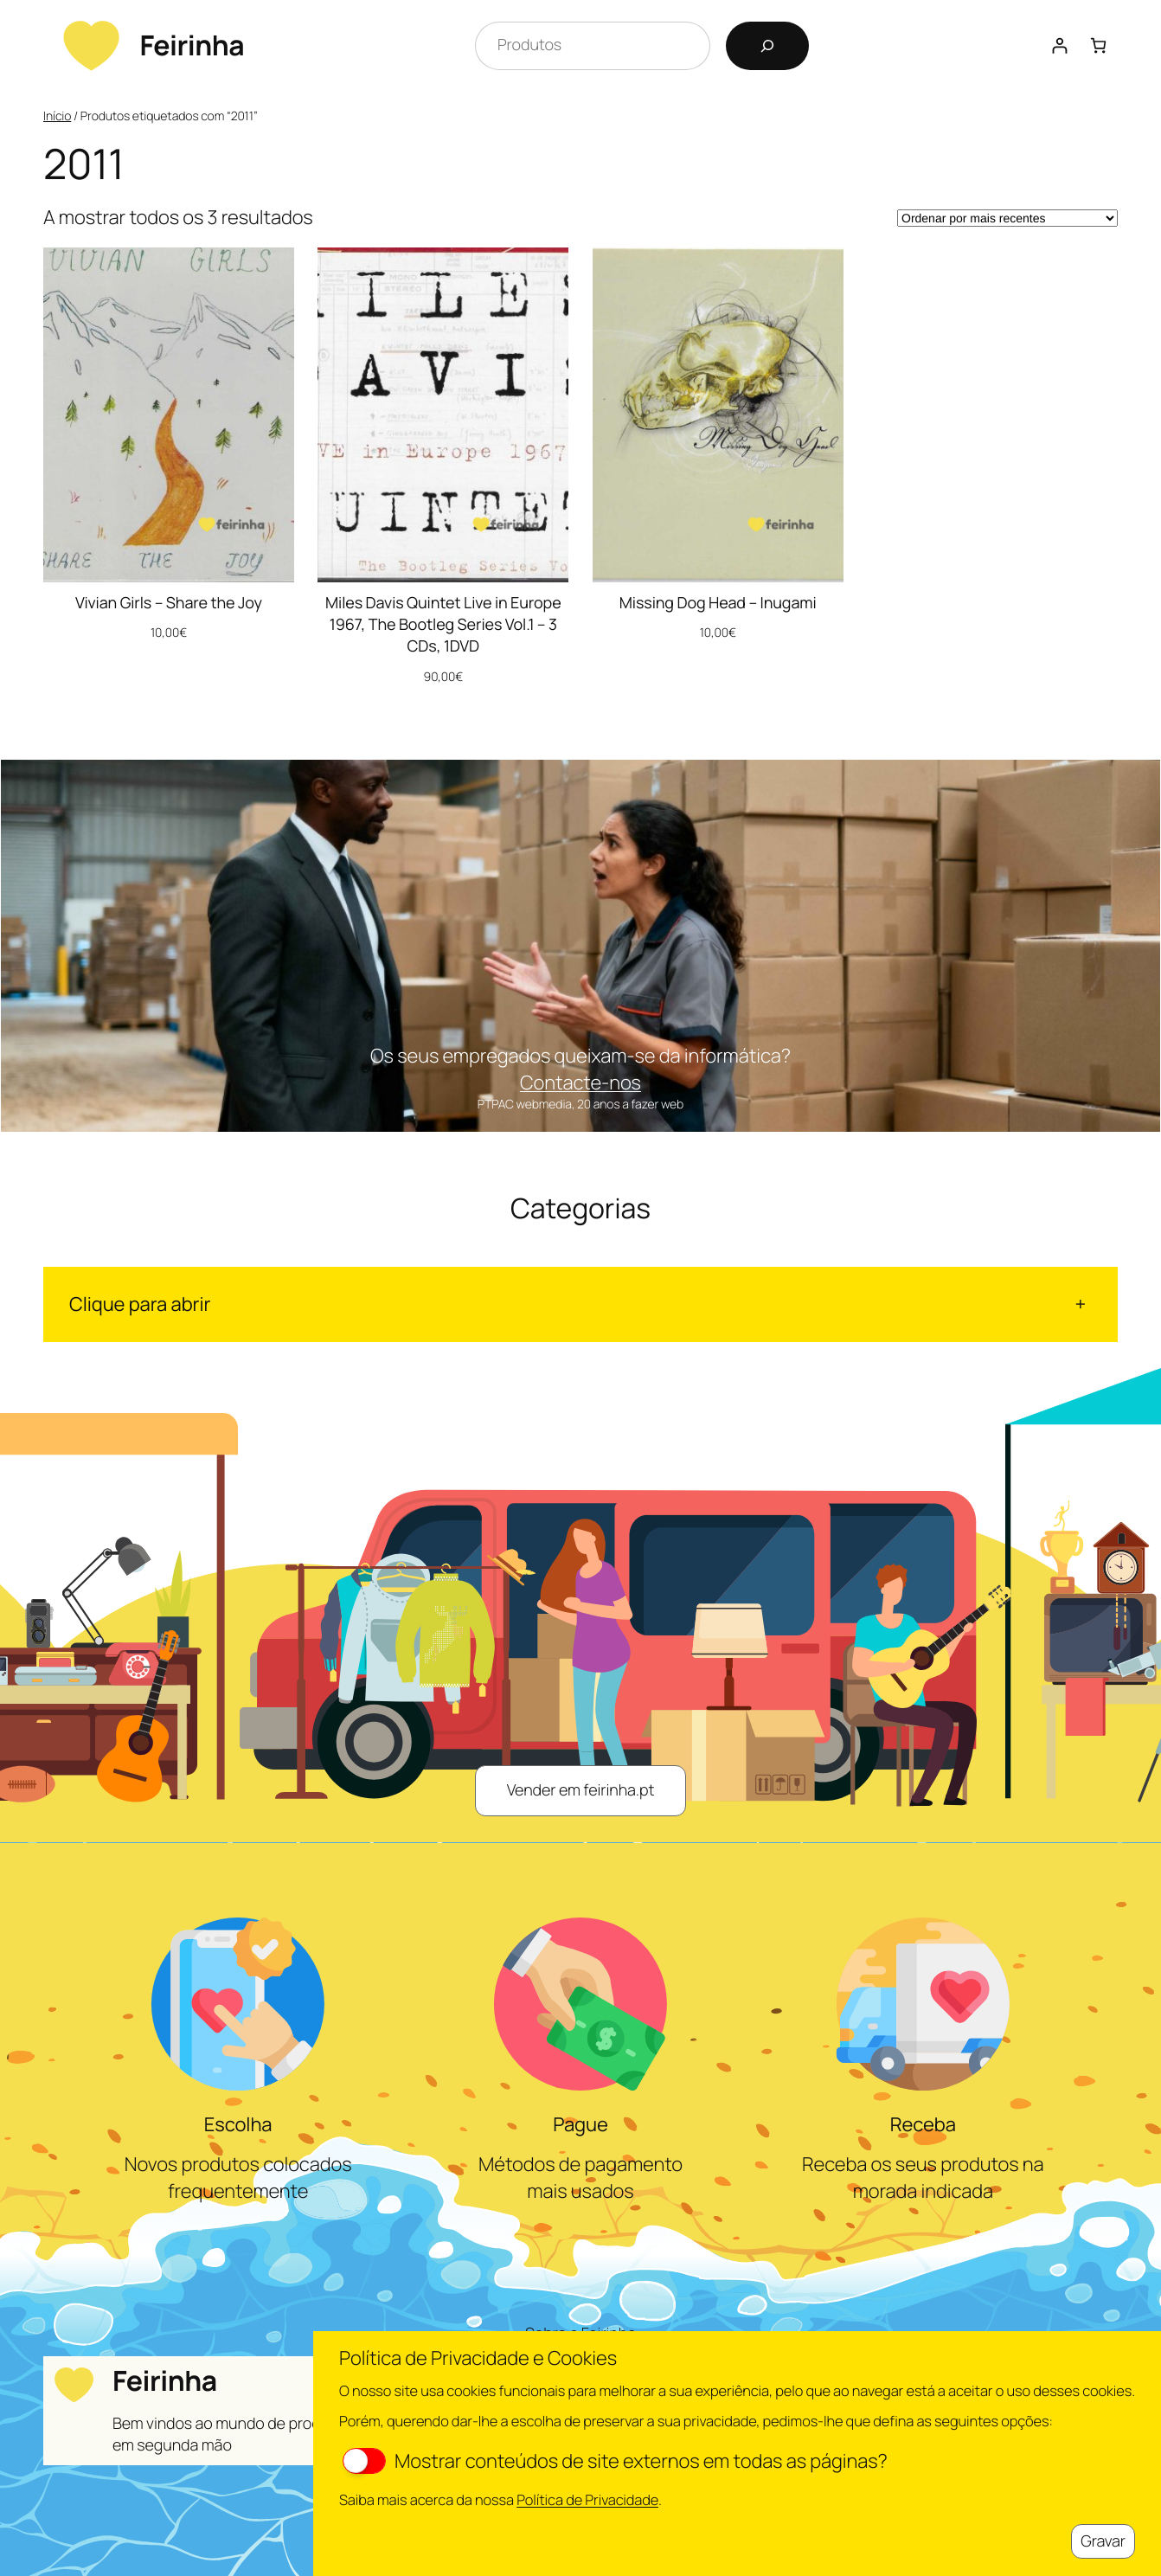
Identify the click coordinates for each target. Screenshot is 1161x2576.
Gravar (1103, 2541)
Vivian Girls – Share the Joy (168, 603)
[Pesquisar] (767, 46)
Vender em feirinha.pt (581, 1790)
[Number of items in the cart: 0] (1098, 45)
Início (57, 116)
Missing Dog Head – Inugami (718, 603)
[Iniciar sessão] (1059, 45)
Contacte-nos (580, 1082)
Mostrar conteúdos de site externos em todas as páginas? (615, 2461)
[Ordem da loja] (1007, 218)
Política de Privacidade (587, 2499)
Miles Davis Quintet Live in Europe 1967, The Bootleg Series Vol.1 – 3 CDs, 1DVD (443, 625)
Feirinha (191, 45)
